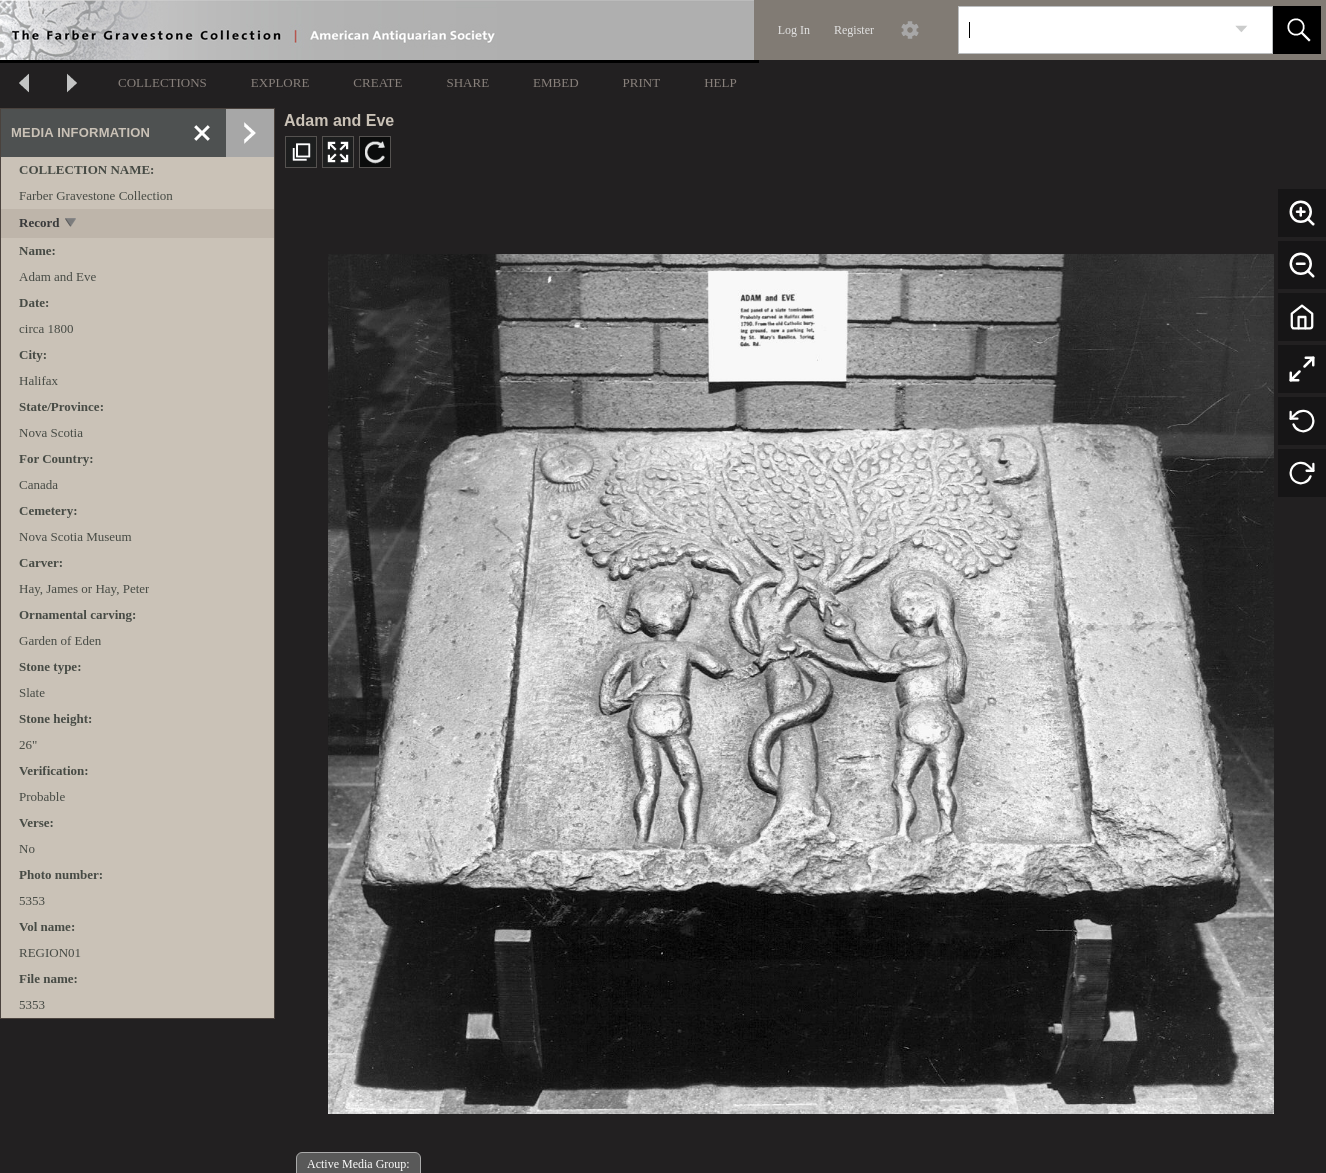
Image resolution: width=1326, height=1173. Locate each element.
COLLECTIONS (162, 82)
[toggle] (71, 224)
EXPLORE (280, 82)
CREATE (377, 82)
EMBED (556, 82)
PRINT (642, 82)
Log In (794, 30)
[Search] (1092, 30)
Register (854, 30)
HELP (720, 82)
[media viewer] (800, 678)
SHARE (467, 82)
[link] (1241, 29)
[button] (1297, 30)
